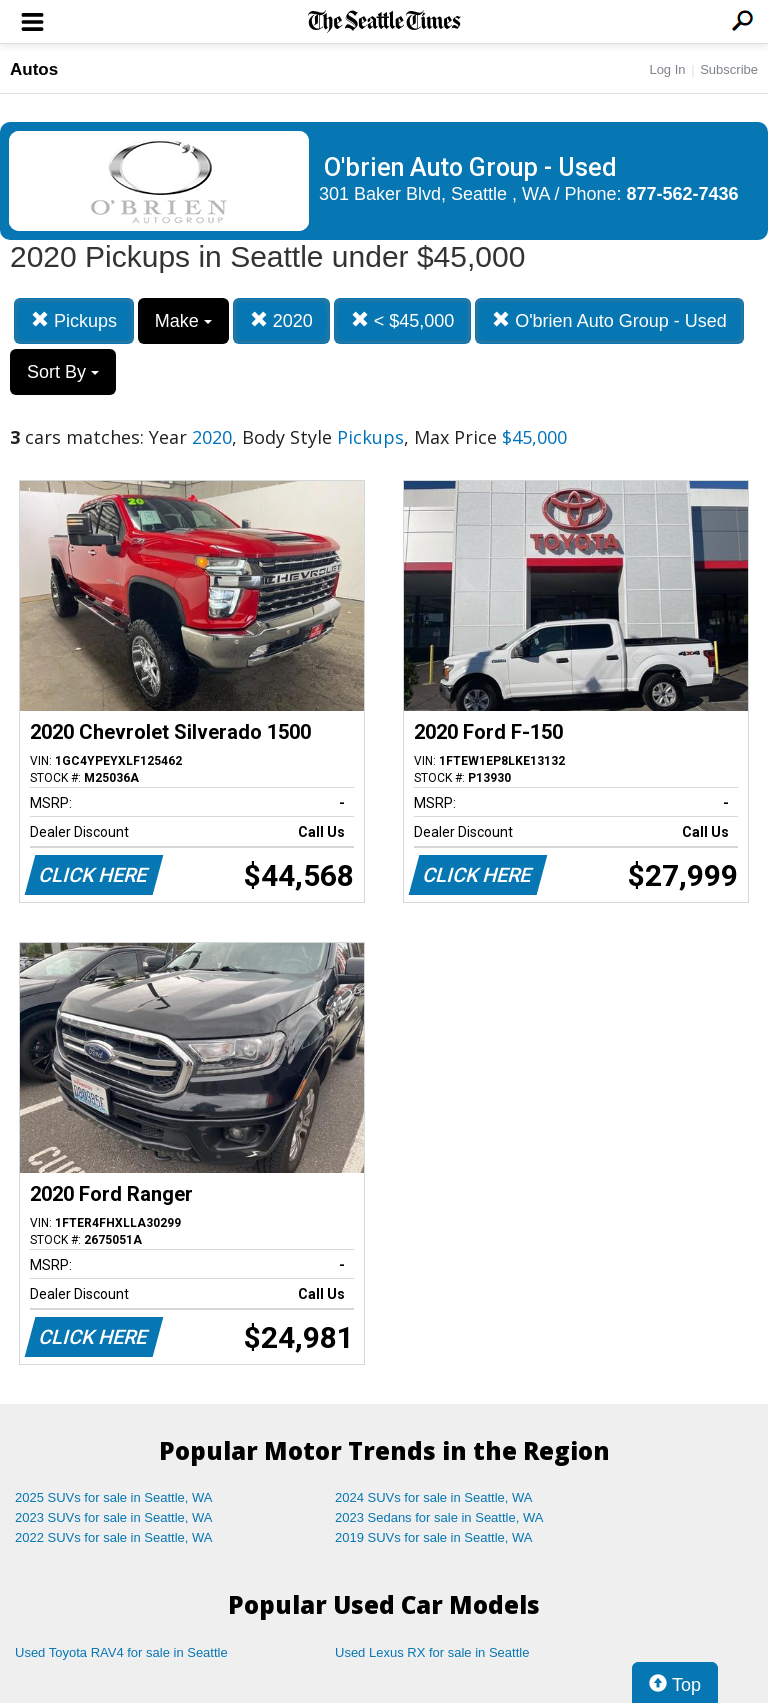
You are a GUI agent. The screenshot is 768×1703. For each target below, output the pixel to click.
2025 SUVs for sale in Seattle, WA (114, 1497)
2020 (281, 320)
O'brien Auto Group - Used (609, 320)
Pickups (74, 320)
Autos (34, 69)
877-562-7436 (683, 194)
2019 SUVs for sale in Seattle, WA (434, 1537)
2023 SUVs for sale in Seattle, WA (114, 1517)
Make (183, 321)
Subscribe (729, 69)
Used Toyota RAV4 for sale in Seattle (121, 1652)
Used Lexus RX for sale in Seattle (432, 1652)
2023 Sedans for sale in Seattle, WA (439, 1517)
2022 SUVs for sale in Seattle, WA (114, 1537)
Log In (667, 69)
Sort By (63, 372)
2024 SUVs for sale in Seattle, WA (434, 1497)
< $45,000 (403, 320)
